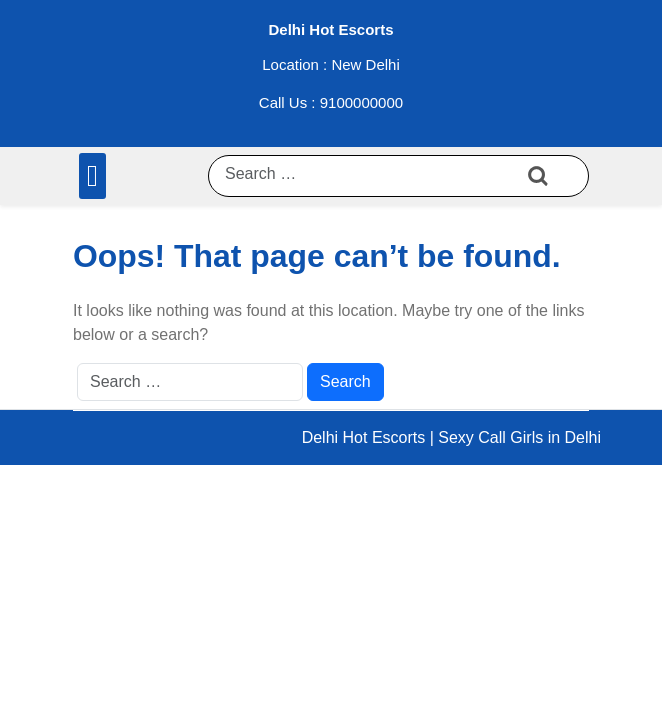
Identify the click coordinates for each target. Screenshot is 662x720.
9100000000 (361, 102)
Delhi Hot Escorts (330, 29)
